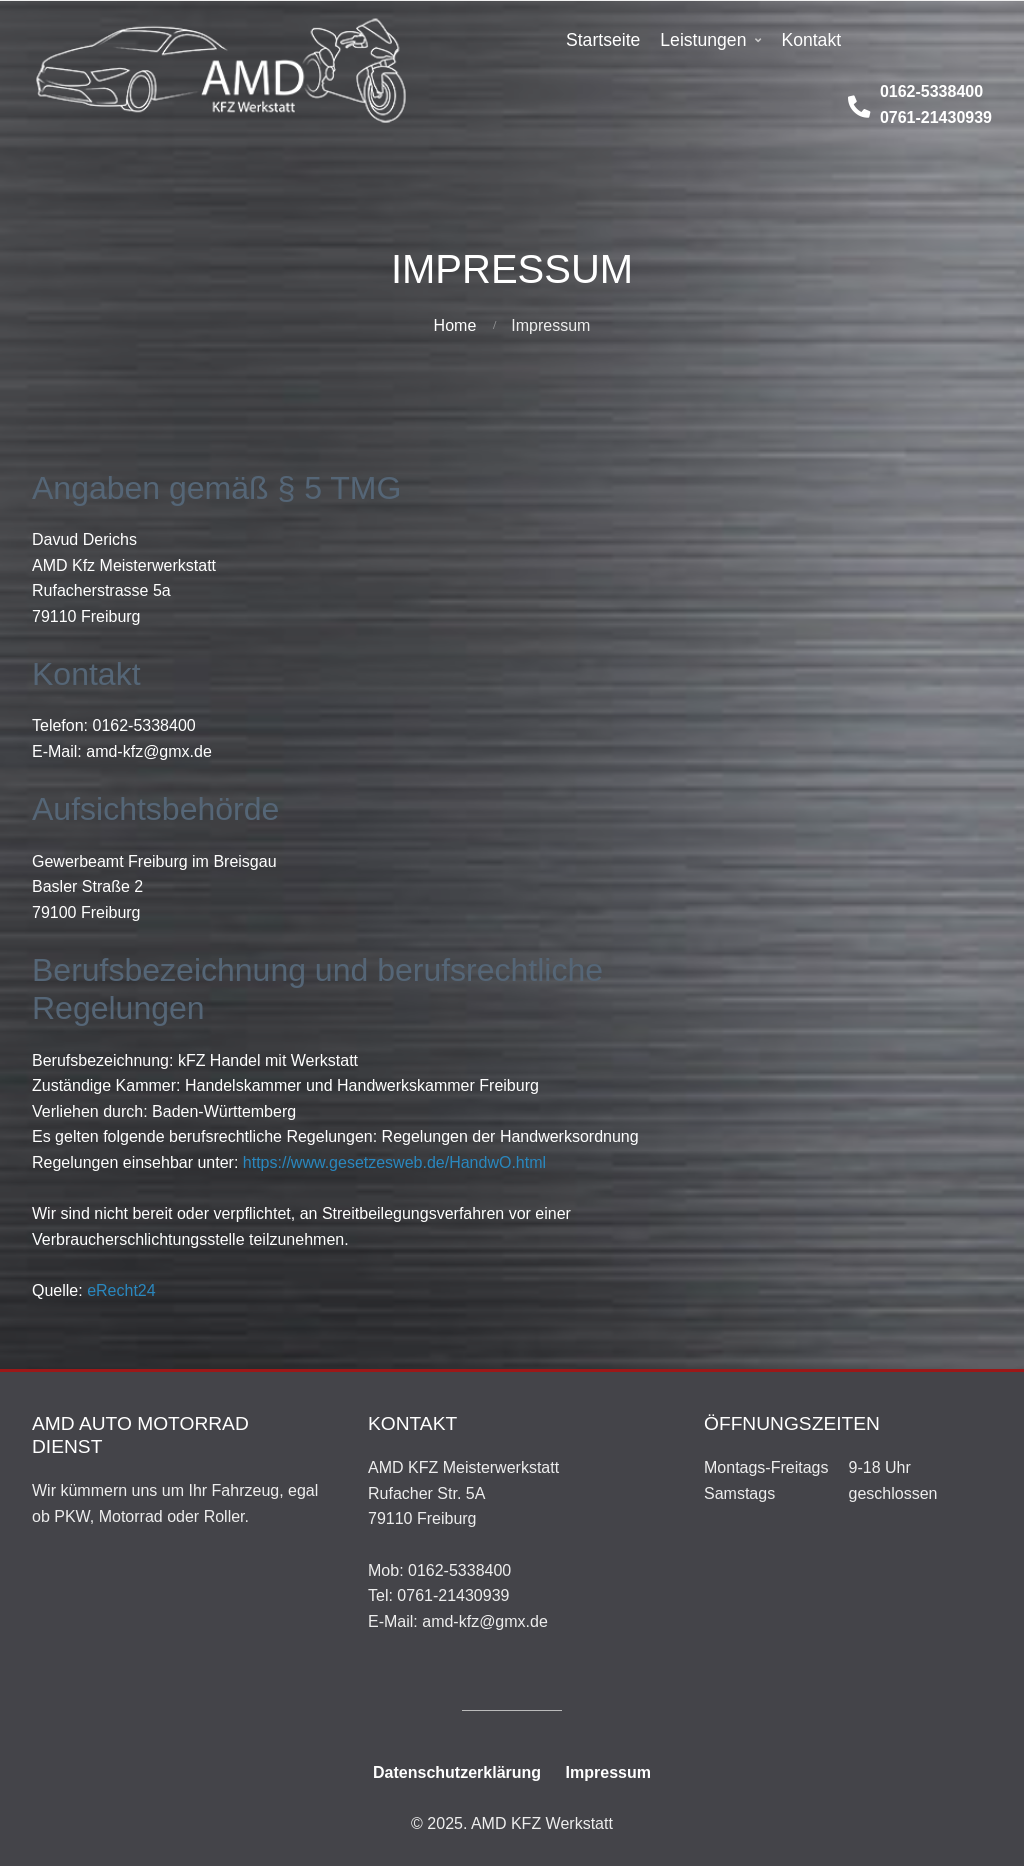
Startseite (603, 40)
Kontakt (811, 40)
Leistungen (703, 40)
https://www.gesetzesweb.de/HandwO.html (394, 1162)
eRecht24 (121, 1290)
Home (455, 325)
